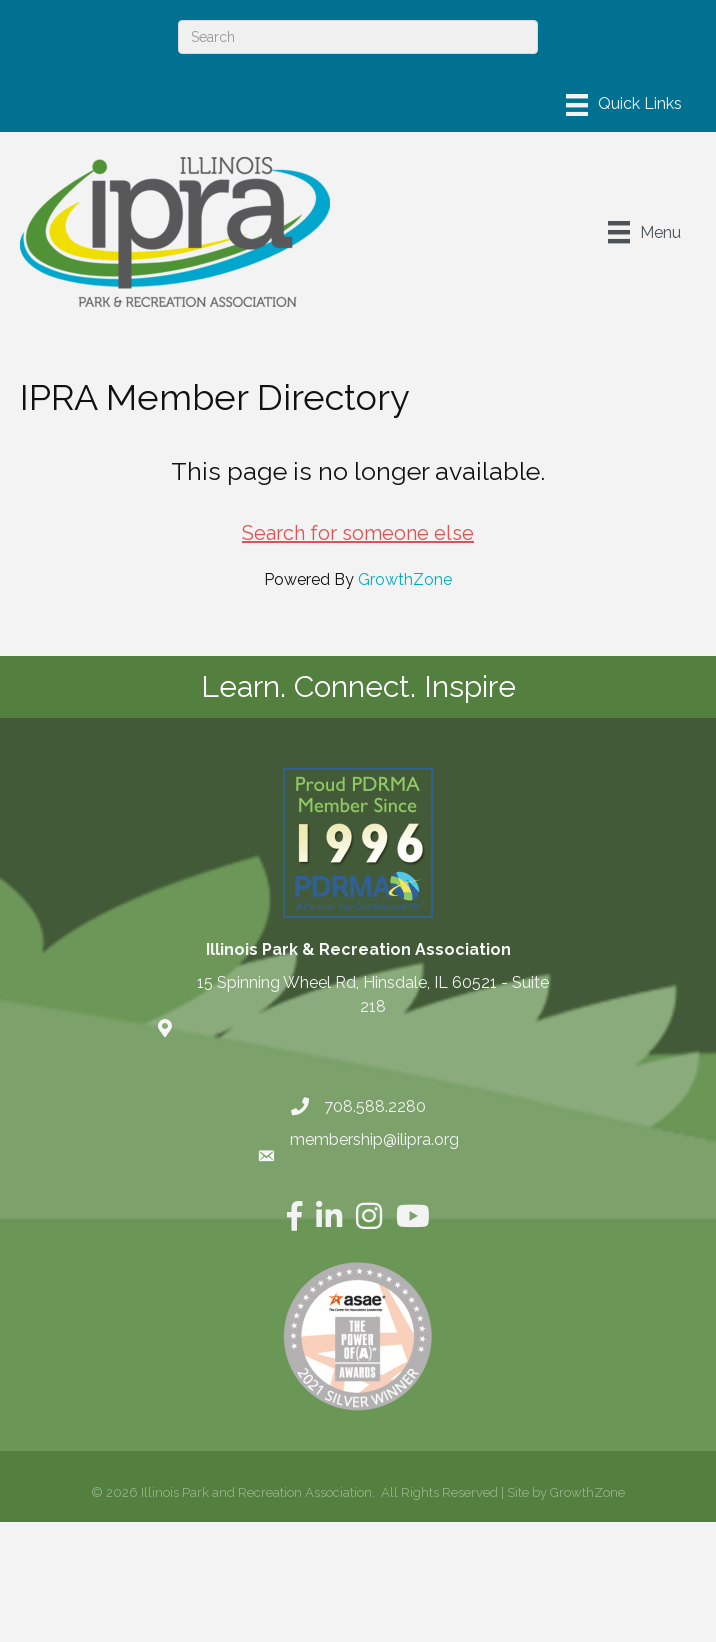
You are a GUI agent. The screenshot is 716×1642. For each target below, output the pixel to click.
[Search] (358, 37)
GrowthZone (405, 579)
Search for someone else (358, 533)
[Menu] (624, 105)
